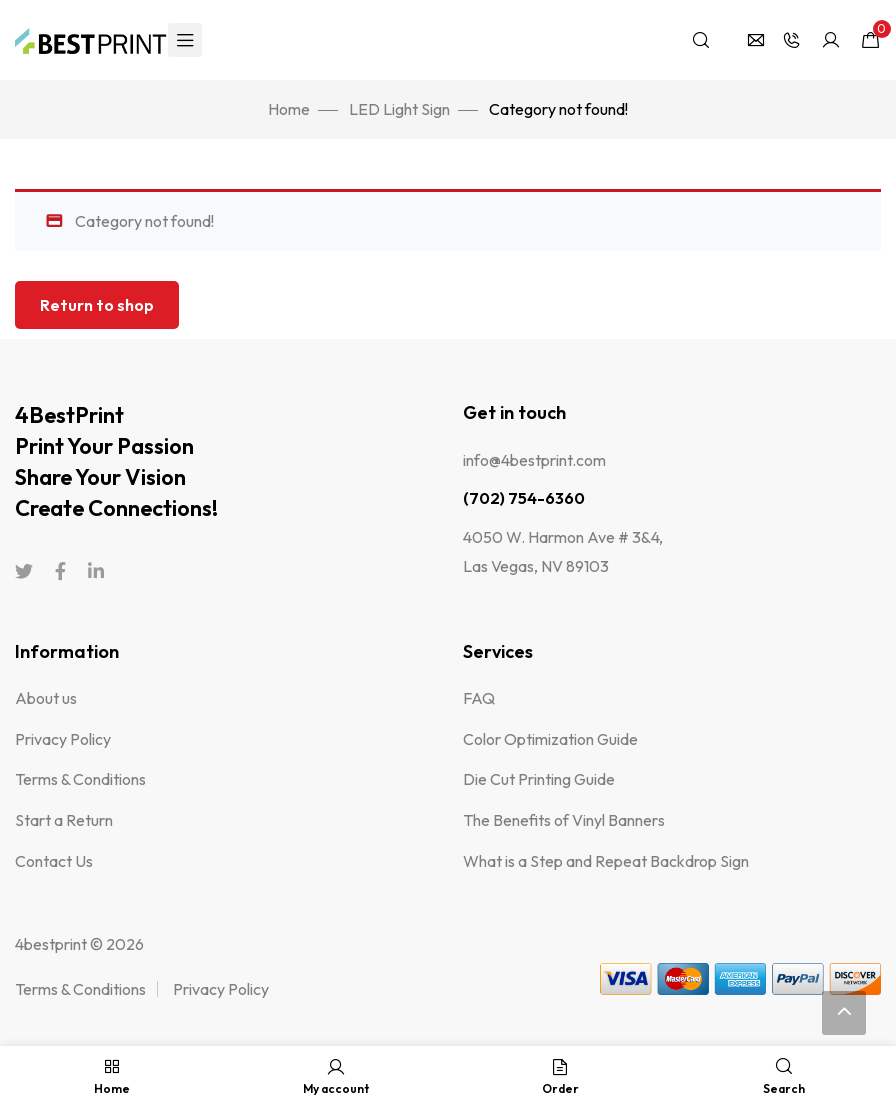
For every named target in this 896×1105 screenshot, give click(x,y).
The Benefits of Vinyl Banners (564, 820)
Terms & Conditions (80, 779)
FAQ (479, 698)
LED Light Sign (399, 109)
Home (289, 109)
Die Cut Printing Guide (539, 779)
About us (46, 698)
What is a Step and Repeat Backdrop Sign (606, 861)
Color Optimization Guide (550, 739)
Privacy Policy (63, 739)
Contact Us (54, 861)
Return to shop (97, 305)
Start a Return (64, 820)
